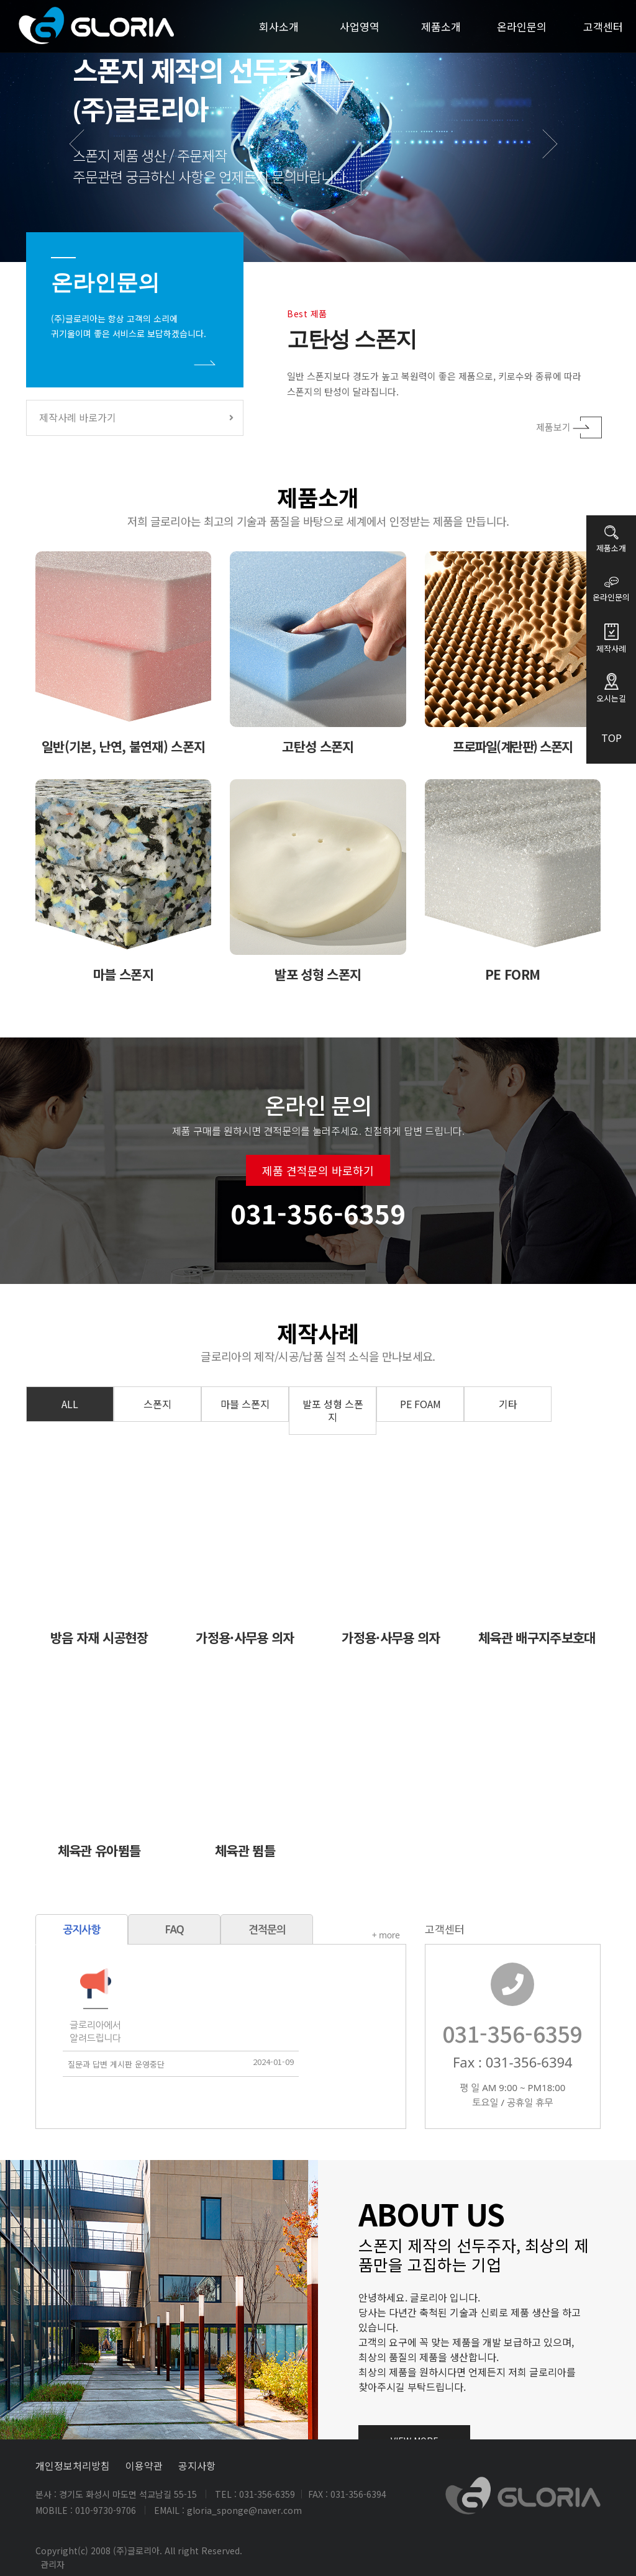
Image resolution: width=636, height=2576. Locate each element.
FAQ (115, 1929)
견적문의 (207, 1929)
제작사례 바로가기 (136, 417)
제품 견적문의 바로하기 (318, 1230)
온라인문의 (522, 26)
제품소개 (441, 26)
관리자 (52, 2564)
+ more (326, 1935)
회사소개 (279, 26)
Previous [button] (85, 157)
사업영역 (359, 26)
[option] (318, 131)
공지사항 (197, 2465)
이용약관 (144, 2465)
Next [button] (557, 157)
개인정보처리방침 (72, 2465)
